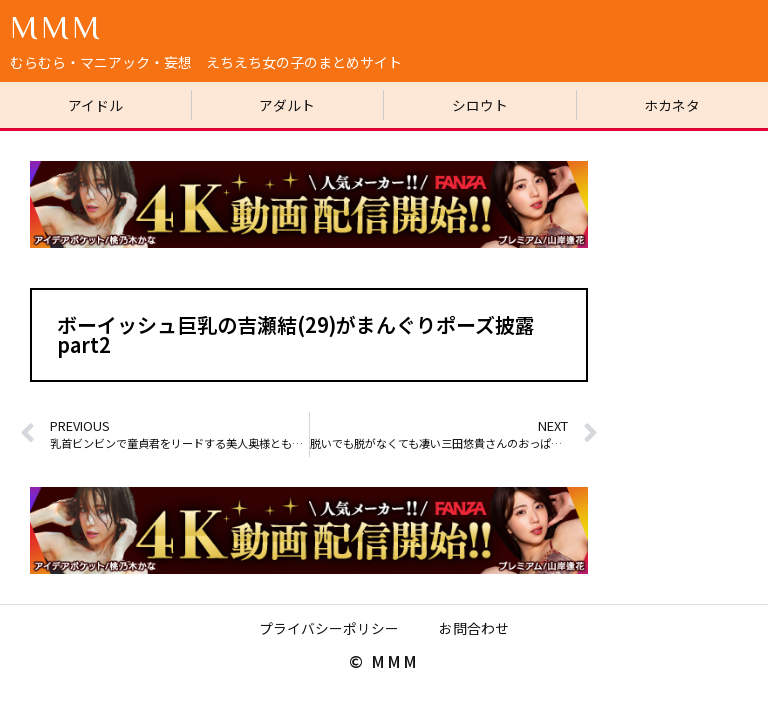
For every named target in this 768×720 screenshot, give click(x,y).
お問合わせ (474, 629)
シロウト (480, 105)
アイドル (95, 105)
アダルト (287, 105)
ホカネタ (672, 105)
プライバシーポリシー (329, 629)
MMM (56, 26)
